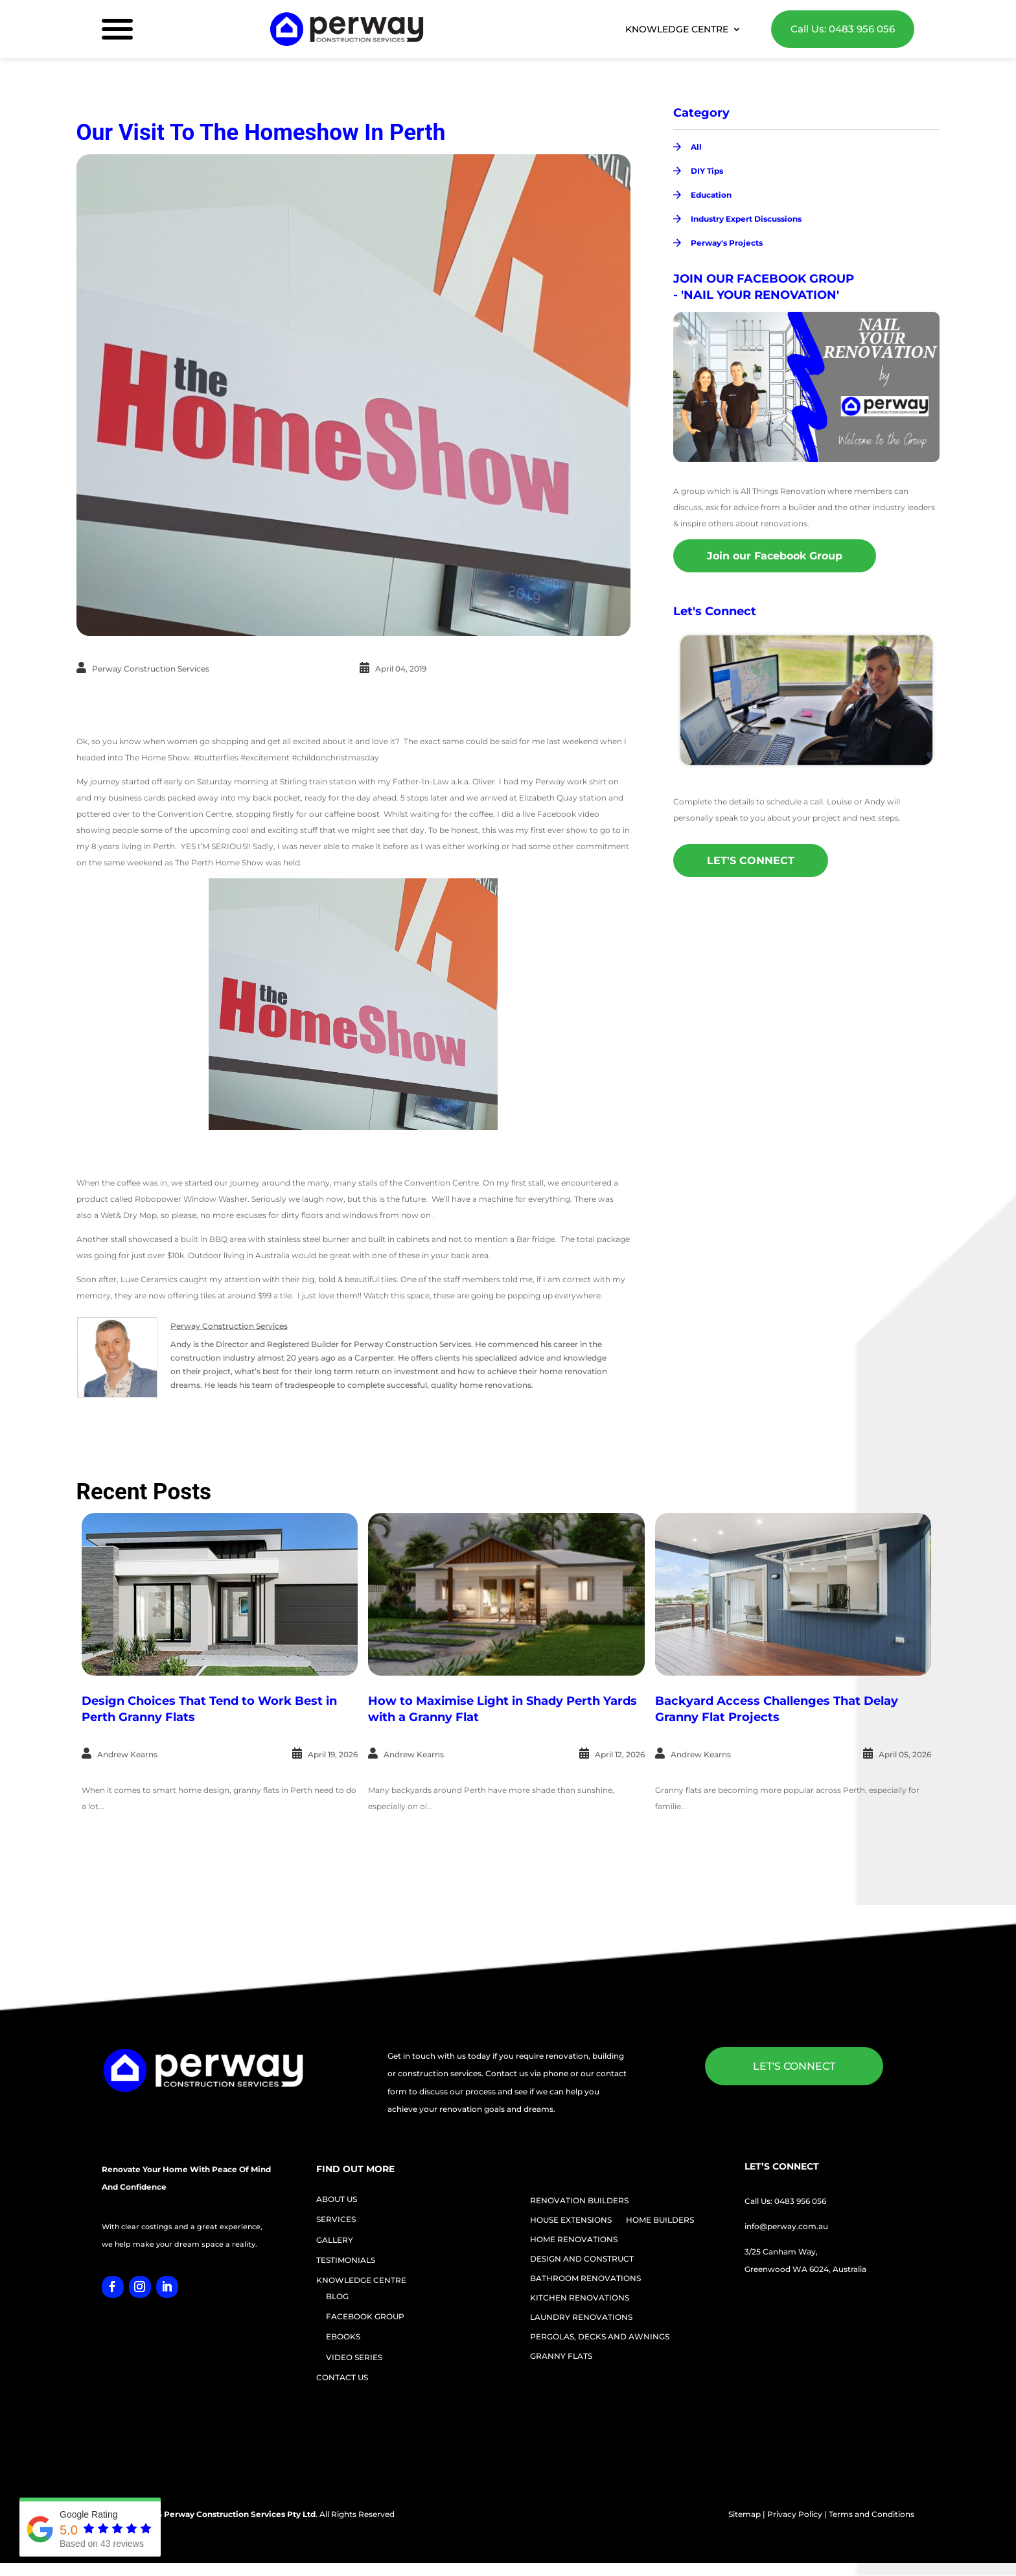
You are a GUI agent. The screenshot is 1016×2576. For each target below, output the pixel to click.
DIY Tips (707, 171)
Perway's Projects (727, 243)
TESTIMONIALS (345, 2260)
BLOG (337, 2296)
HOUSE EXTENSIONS (571, 2220)
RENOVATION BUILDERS (579, 2200)
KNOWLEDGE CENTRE (676, 30)
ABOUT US (336, 2199)
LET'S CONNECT (750, 860)
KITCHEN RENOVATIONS (579, 2297)
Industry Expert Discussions (746, 219)
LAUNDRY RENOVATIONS (581, 2317)
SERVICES (336, 2219)
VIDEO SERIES (354, 2357)
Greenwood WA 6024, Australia (805, 2269)
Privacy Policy (794, 2514)
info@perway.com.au (786, 2226)
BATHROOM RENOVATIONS (585, 2278)
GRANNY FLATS (561, 2356)
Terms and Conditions (871, 2514)
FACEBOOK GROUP (365, 2316)
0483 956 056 (800, 2201)
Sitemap (744, 2514)
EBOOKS (343, 2336)
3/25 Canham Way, (781, 2251)
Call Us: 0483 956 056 (843, 29)
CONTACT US (342, 2377)
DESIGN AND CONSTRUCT (582, 2259)
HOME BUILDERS (660, 2220)
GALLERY (334, 2240)
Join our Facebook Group (774, 556)
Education (711, 195)
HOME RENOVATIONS (574, 2239)
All (696, 147)
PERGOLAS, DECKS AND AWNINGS (599, 2336)
